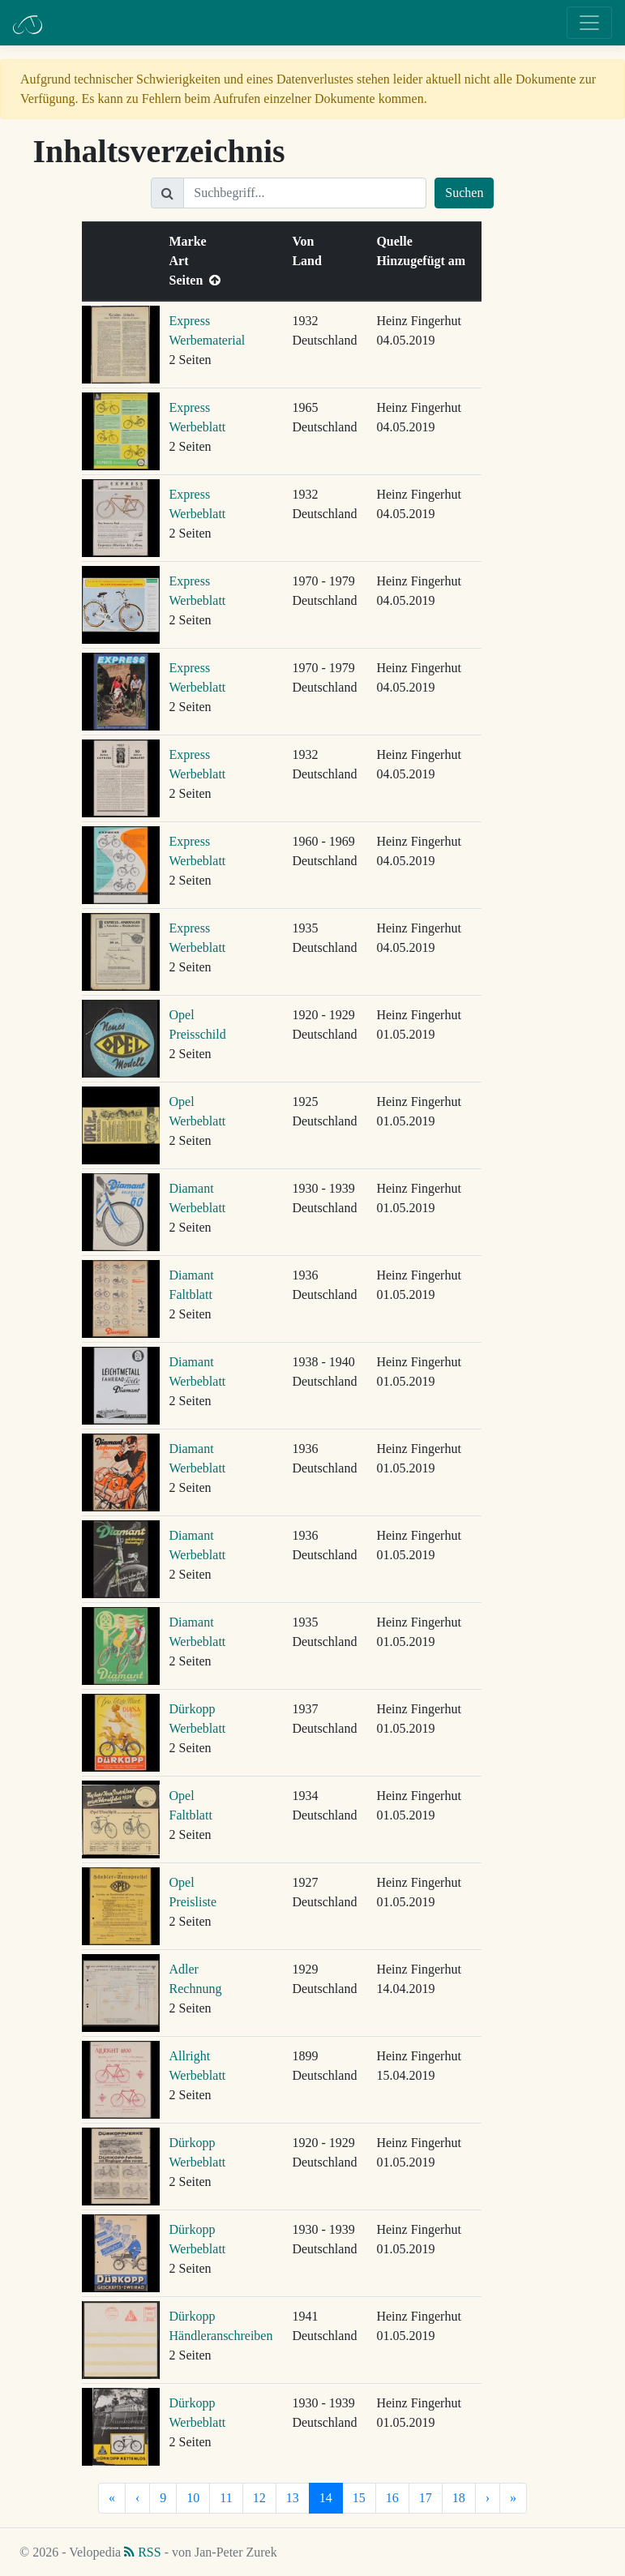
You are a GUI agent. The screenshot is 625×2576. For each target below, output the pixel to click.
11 (226, 2498)
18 (458, 2498)
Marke (191, 241)
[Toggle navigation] (589, 22)
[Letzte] (513, 2498)
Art (182, 261)
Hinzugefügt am (424, 261)
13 (292, 2498)
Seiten (195, 280)
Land (309, 261)
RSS (142, 2552)
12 (259, 2498)
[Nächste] (487, 2498)
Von (306, 241)
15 (359, 2498)
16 (392, 2498)
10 (192, 2498)
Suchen (464, 192)
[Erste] (112, 2498)
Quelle (397, 241)
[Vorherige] (137, 2498)
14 (325, 2498)
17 (425, 2498)
